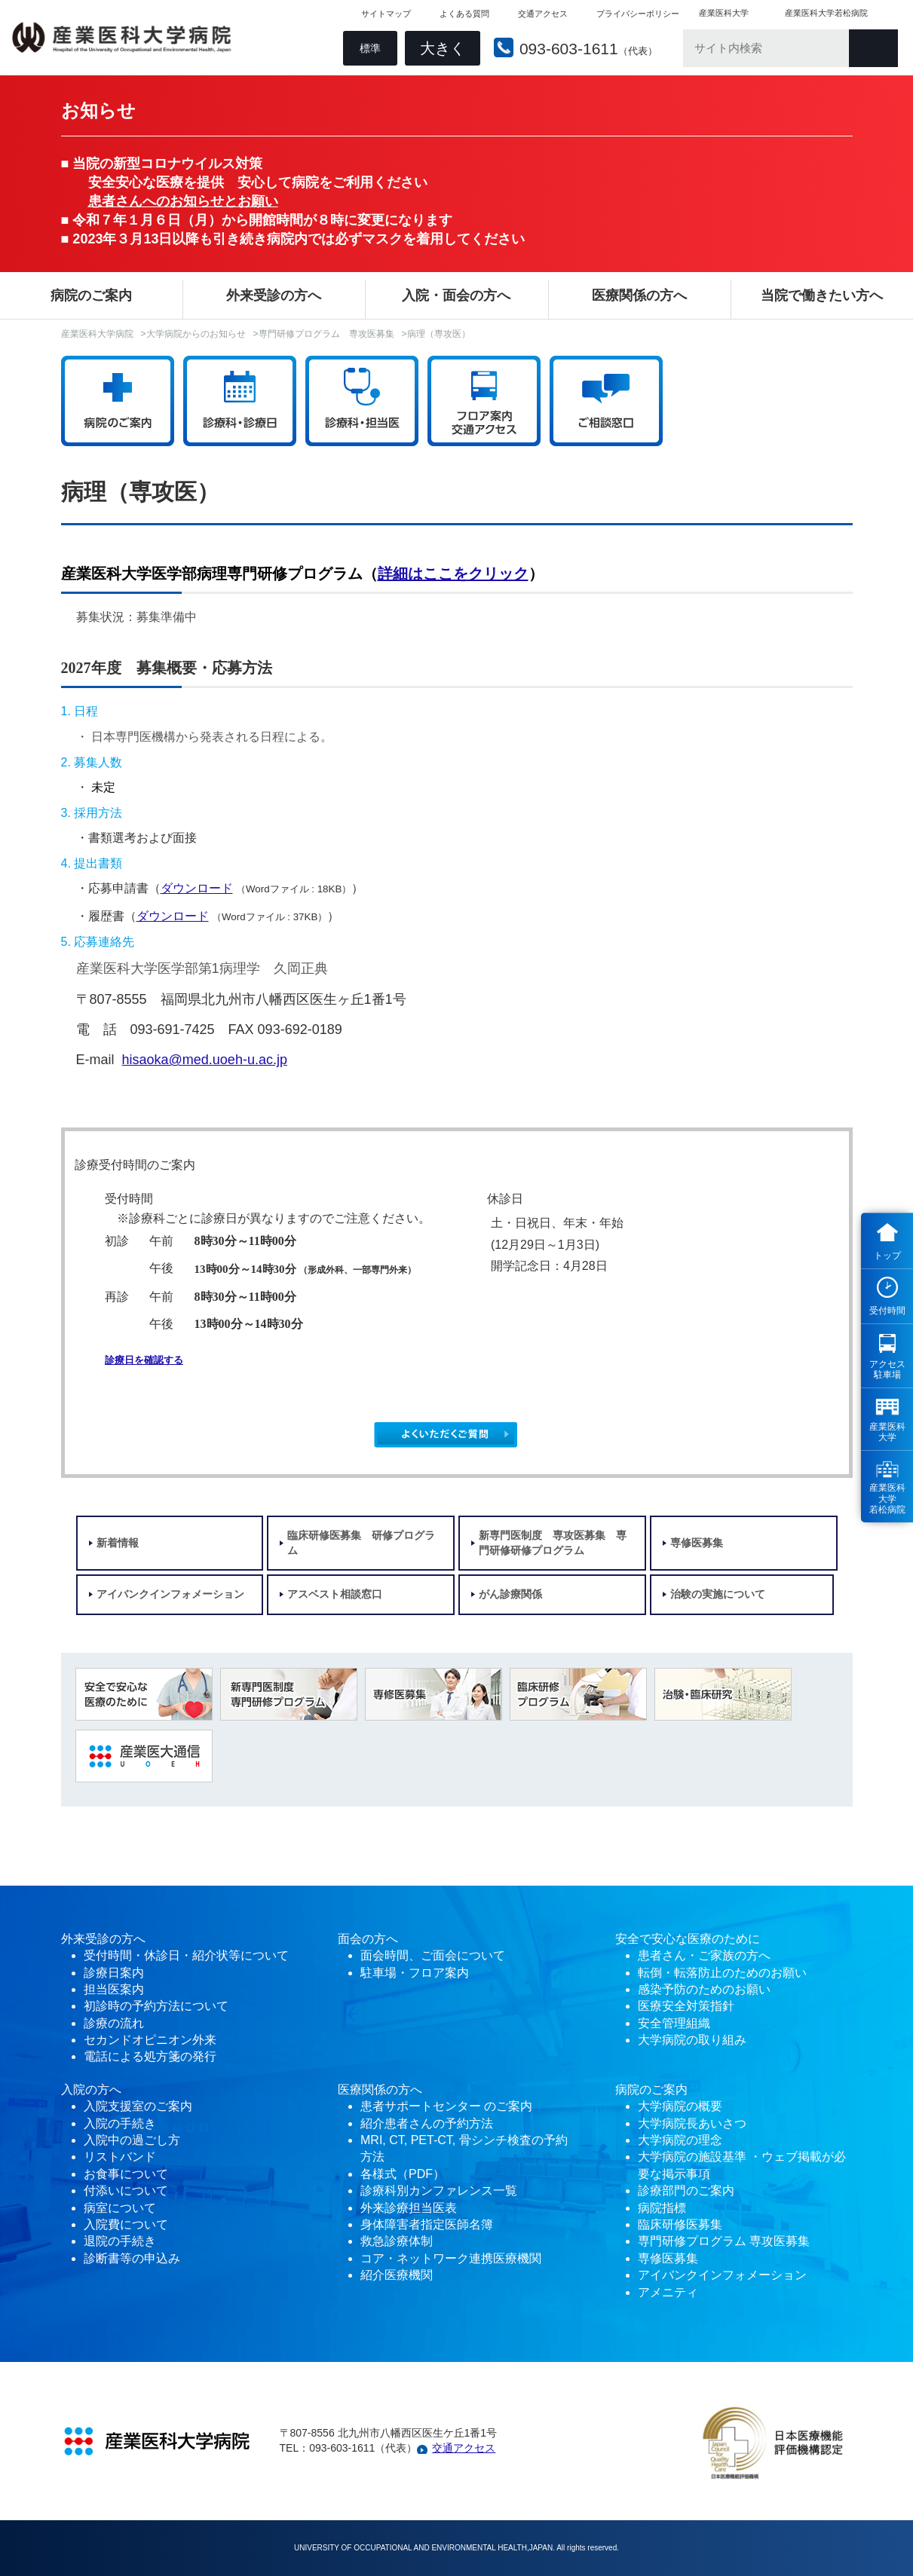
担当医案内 (114, 1989)
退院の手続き (120, 2241)
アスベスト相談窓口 (334, 1594)
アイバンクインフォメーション (170, 1594)
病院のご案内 (91, 295)
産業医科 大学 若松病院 (887, 1498)
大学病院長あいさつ (692, 2123)
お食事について (126, 2174)
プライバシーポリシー (634, 15)
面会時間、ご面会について (432, 1955)
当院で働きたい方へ (822, 295)
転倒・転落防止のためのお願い (722, 1972)
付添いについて (126, 2190)
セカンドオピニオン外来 (150, 2039)
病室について (120, 2207)
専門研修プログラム (724, 2241)
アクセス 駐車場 (887, 1369)
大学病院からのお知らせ (196, 334)
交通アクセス (540, 15)
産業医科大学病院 (97, 334)
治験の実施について (717, 1594)
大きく (439, 49)
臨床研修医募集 (680, 2224)
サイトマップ (383, 15)
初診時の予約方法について (156, 2005)
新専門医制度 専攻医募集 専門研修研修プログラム (553, 1543)
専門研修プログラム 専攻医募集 (326, 334)
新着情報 (118, 1543)
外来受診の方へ (273, 295)
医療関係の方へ (639, 295)
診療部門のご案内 (686, 2190)
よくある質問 (461, 15)
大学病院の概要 (680, 2106)
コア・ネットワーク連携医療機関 (450, 2258)
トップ (887, 1255)
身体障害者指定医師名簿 (426, 2224)
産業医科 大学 (887, 1431)
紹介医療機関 (398, 2275)
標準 (367, 50)
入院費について (126, 2224)
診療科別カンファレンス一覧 (438, 2190)
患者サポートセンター (420, 2106)
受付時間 (887, 1310)
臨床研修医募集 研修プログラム (361, 1543)
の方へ (380, 1938)
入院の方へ (91, 2089)
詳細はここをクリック (453, 573)
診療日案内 (114, 1972)
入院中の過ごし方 (132, 2140)
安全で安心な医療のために (687, 1938)
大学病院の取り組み (692, 2039)
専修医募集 (696, 1543)
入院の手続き (120, 2123)
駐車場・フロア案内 (414, 1972)
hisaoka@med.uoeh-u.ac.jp (204, 1059)
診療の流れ (114, 2023)
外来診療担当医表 (408, 2207)
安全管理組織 (674, 2023)
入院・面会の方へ (456, 295)
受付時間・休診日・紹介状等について (186, 1955)
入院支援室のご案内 (138, 2106)
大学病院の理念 (680, 2140)
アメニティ (668, 2292)
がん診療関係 (510, 1594)
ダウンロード (197, 888)
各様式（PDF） (402, 2174)
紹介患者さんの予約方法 (426, 2123)
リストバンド (120, 2156)
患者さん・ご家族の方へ (704, 1955)
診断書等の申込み (132, 2258)
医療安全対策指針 (686, 2005)
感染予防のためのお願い (704, 1989)
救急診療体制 (396, 2241)
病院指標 (662, 2207)
